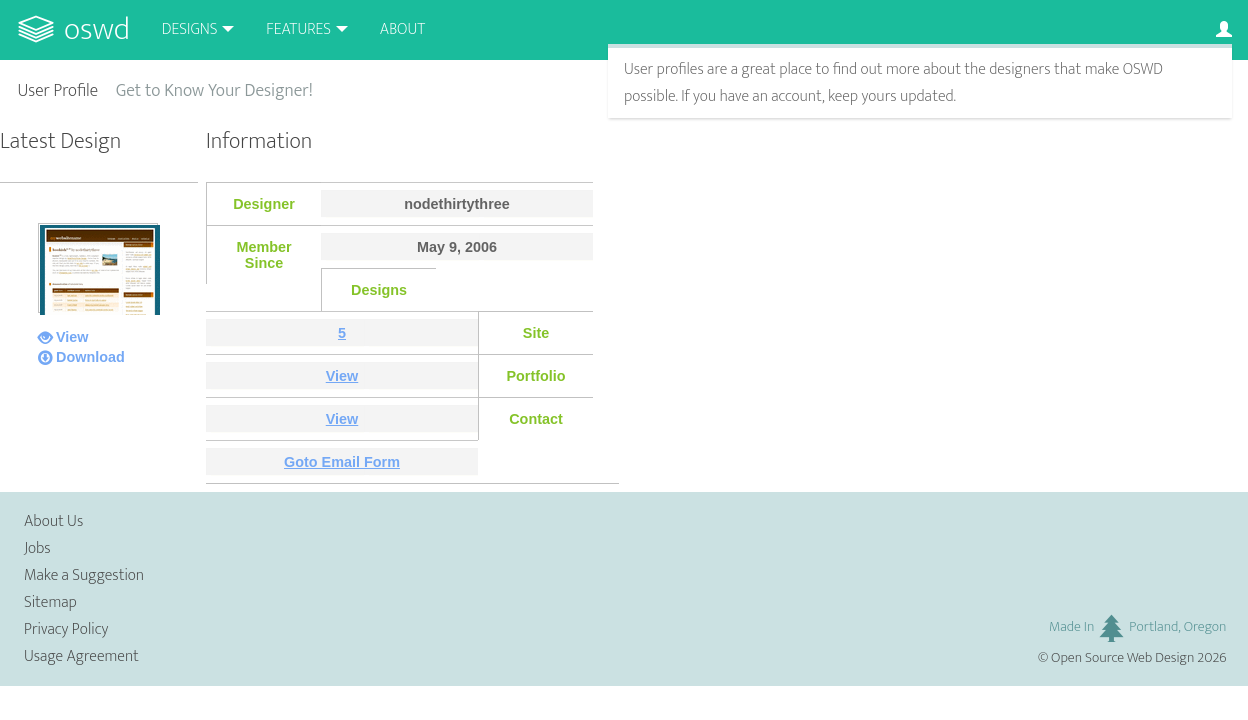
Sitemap (50, 602)
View (72, 337)
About (402, 29)
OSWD (97, 29)
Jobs (37, 548)
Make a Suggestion (84, 575)
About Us (53, 521)
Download (90, 357)
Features (298, 29)
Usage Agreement (81, 656)
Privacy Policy (66, 629)
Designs (190, 29)
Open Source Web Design (1122, 658)
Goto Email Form (342, 462)
